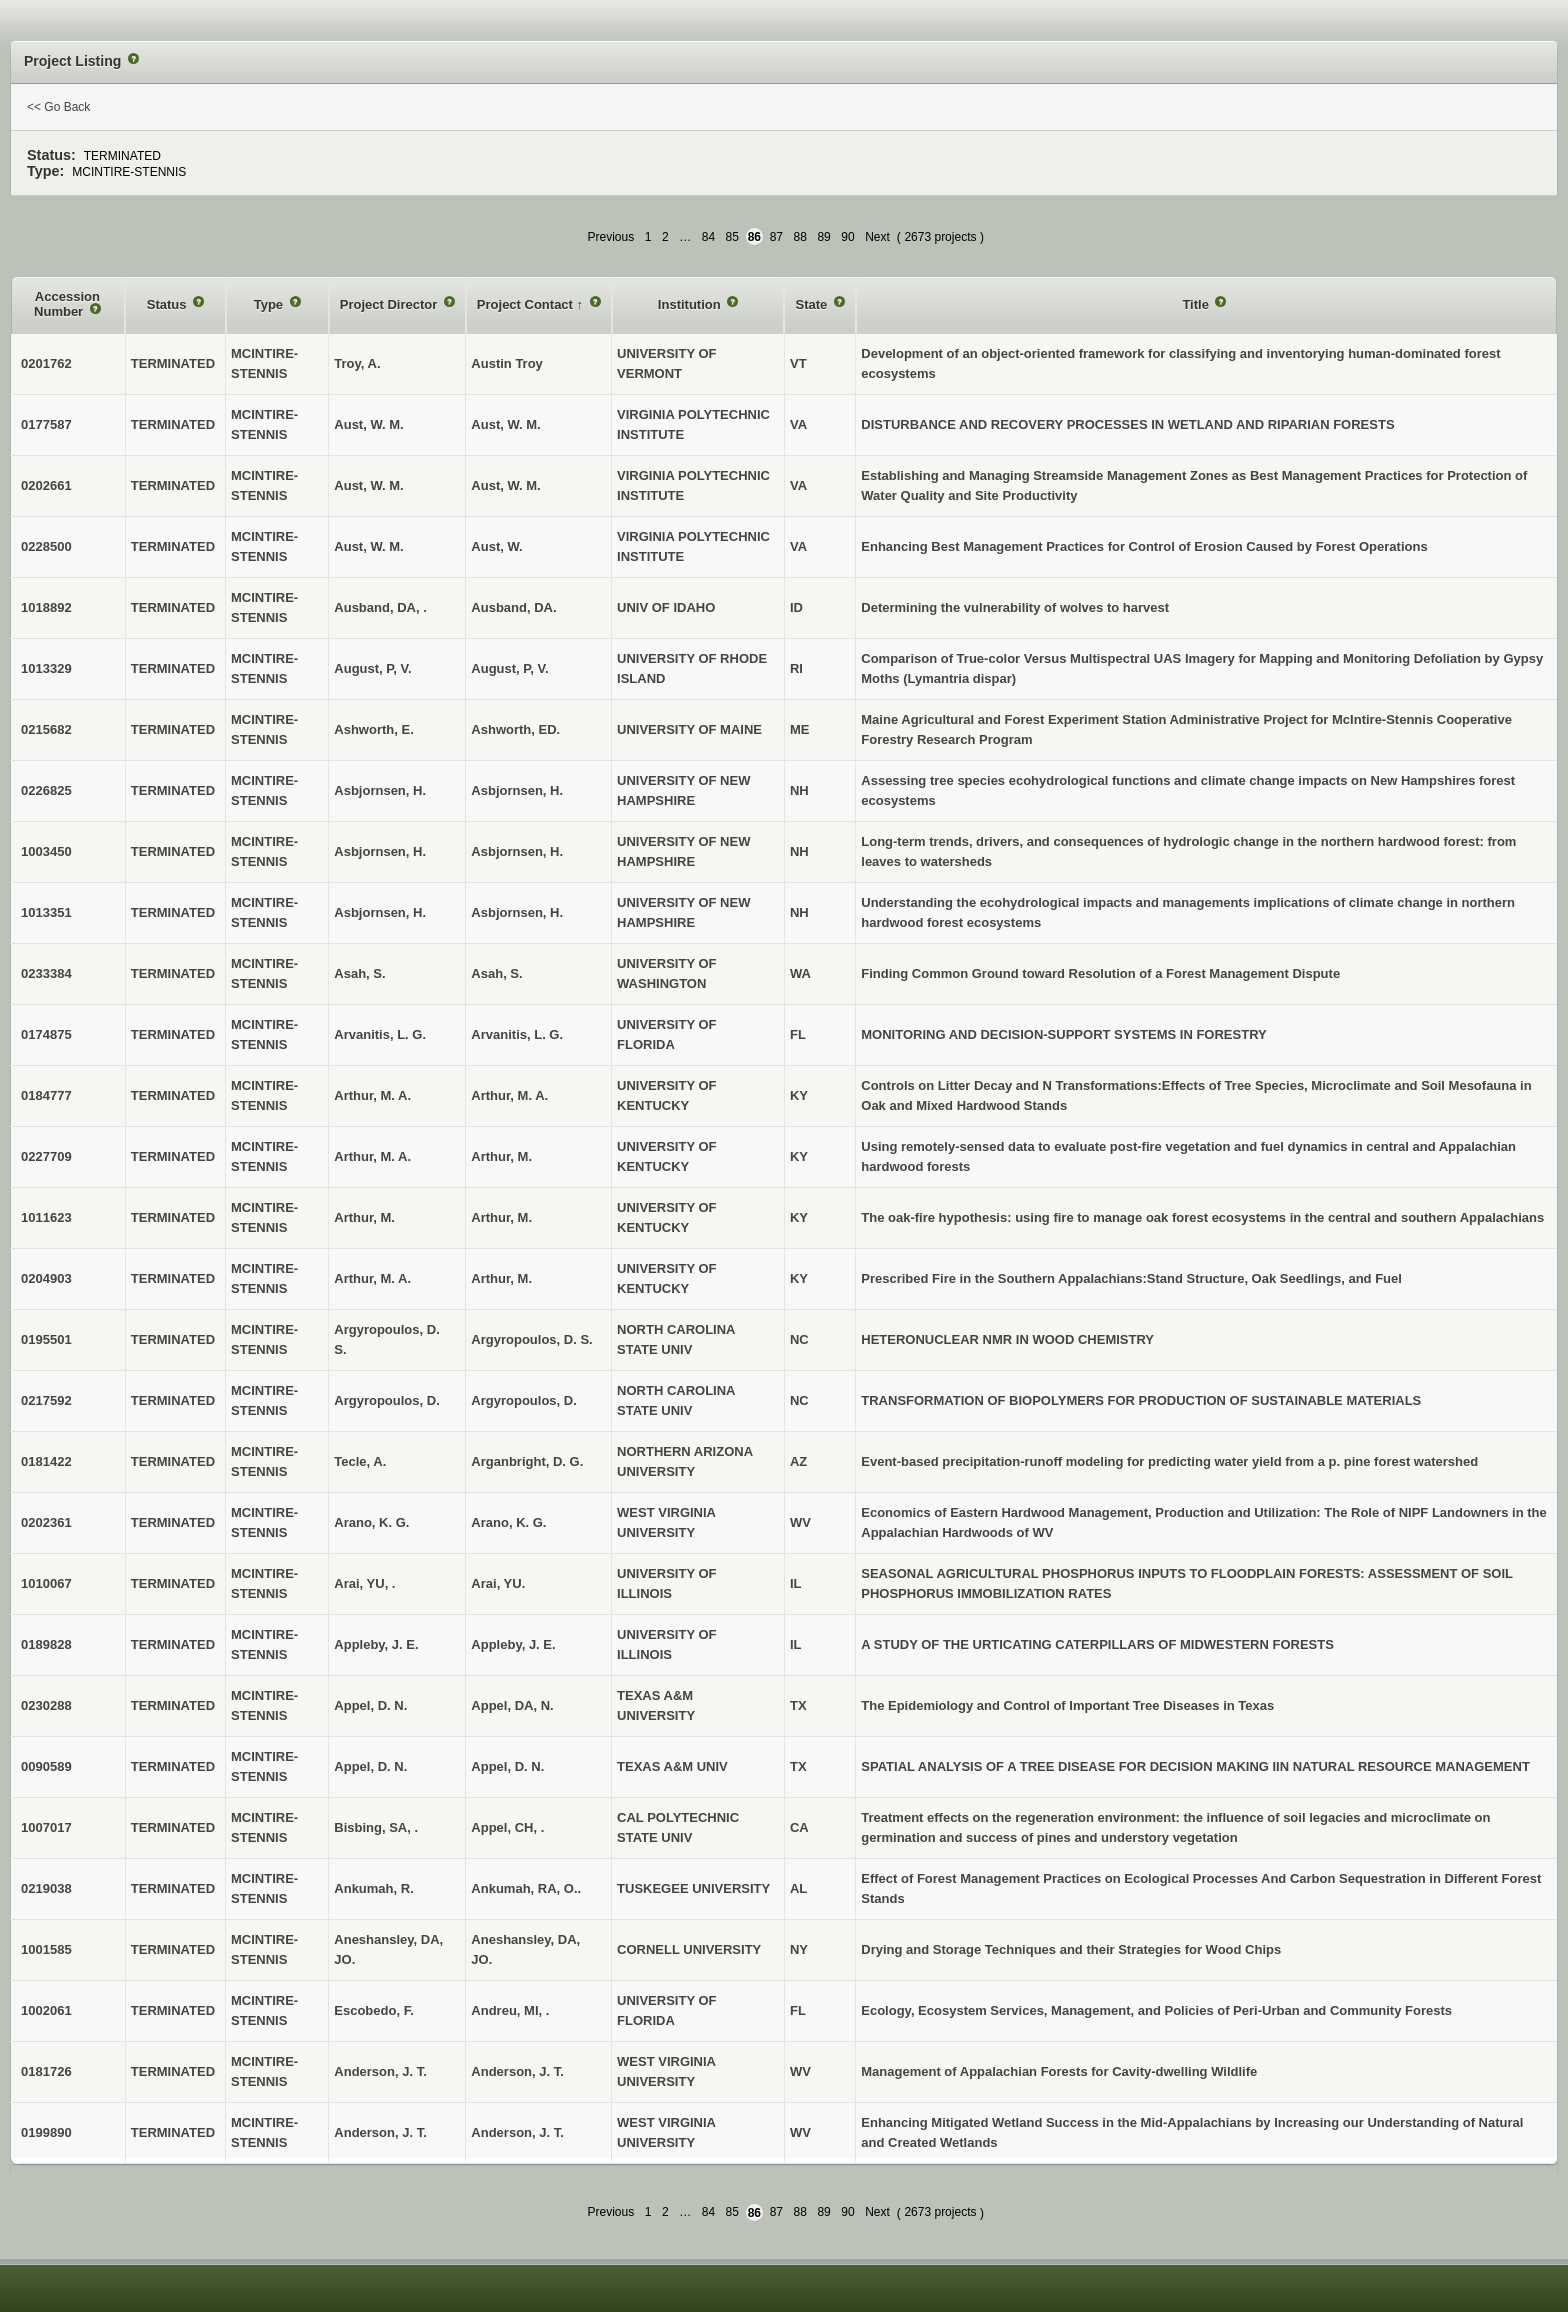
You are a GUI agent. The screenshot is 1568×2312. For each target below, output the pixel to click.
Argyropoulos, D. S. (531, 1339)
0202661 (46, 485)
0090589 (46, 1766)
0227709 (46, 1156)
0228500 (46, 546)
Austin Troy (507, 363)
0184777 (46, 1095)
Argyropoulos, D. (523, 1400)
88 (800, 237)
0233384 (46, 973)
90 (847, 237)
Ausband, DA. (513, 607)
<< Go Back (58, 107)
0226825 (46, 790)
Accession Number (67, 304)
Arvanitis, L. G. (517, 1034)
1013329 (46, 668)
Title (1197, 304)
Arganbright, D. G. (527, 1461)
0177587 (46, 424)
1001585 (46, 1949)
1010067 (46, 1583)
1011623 (46, 1217)
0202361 (46, 1522)
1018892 (46, 607)
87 (776, 237)
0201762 (46, 363)
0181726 (46, 2071)
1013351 (46, 912)
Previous (611, 237)
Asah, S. (496, 973)
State (812, 304)
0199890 (46, 2132)
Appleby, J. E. (513, 1644)
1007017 (46, 1827)
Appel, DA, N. (512, 1705)
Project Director (390, 304)
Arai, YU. (498, 1583)
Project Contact (527, 304)
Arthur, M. (501, 1156)
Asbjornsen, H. (517, 790)
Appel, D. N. (507, 1766)
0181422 (46, 1461)
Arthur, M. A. (509, 1095)
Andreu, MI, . (510, 2010)
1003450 (46, 851)
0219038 (46, 1888)
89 (823, 237)
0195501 (46, 1339)
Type (270, 304)
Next (877, 237)
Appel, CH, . (507, 1827)
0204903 (46, 1278)
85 (732, 237)
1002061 (46, 2010)
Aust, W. (496, 546)
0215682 (46, 729)
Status (168, 304)
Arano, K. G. (508, 1522)
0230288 (46, 1705)
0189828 (46, 1644)
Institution (691, 304)
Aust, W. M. (505, 424)
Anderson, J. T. (517, 2071)
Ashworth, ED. (515, 729)
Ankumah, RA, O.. (526, 1888)
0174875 (46, 1034)
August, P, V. (509, 668)
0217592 (46, 1400)
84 (708, 237)
